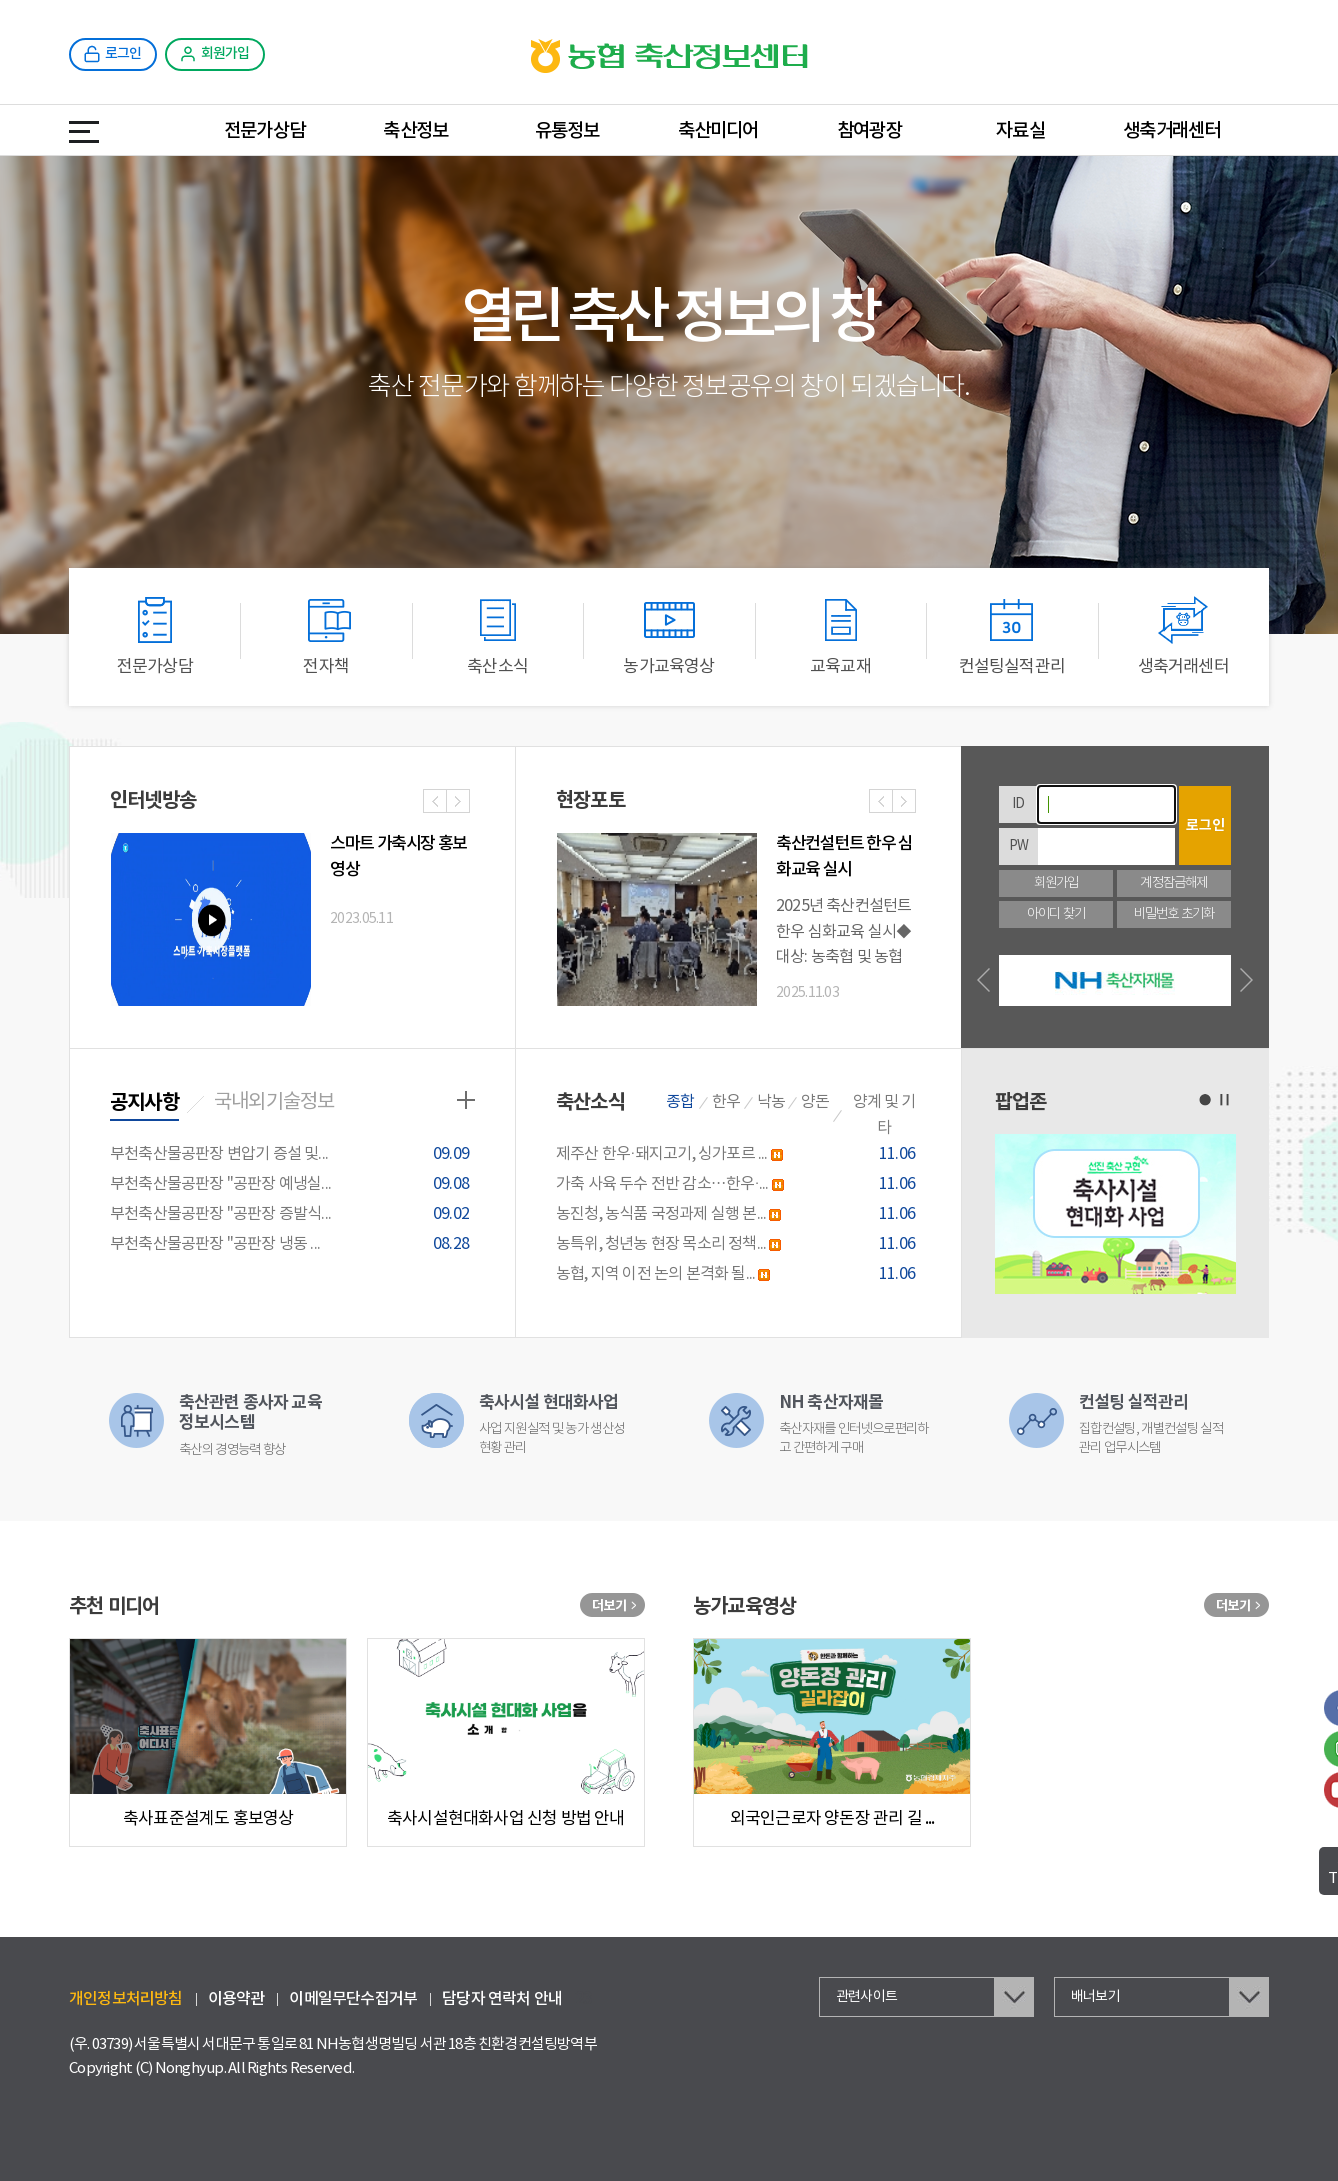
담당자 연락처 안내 (502, 1999)
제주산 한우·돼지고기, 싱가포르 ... (738, 1154)
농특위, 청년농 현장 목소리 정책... (738, 1244)
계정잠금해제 (1173, 883)
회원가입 (1056, 883)
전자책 (326, 636)
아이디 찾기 (1056, 914)
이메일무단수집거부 (353, 1999)
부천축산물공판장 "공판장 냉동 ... (292, 1244)
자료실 (1020, 131)
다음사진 (458, 803)
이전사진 (435, 803)
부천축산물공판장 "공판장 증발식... (292, 1214)
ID (1018, 804)
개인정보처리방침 (126, 1999)
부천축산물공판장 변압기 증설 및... (292, 1154)
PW (1018, 846)
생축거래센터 (1171, 131)
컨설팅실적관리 (1012, 636)
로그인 (1205, 825)
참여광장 (869, 131)
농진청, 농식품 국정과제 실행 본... (738, 1214)
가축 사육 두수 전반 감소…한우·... (738, 1184)
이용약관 (236, 1999)
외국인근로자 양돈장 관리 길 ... (832, 1819)
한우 (726, 1102)
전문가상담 (264, 131)
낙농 (771, 1102)
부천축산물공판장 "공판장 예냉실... (292, 1184)
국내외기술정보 (274, 1102)
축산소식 (498, 636)
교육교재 (840, 636)
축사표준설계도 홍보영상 (208, 1819)
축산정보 (415, 131)
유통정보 (567, 131)
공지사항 (144, 1103)
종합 (680, 1102)
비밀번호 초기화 (1174, 914)
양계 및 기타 (884, 1115)
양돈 (815, 1102)
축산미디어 (718, 131)
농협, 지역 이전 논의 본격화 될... (738, 1274)
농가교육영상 (668, 636)
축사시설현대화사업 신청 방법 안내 (506, 1819)
